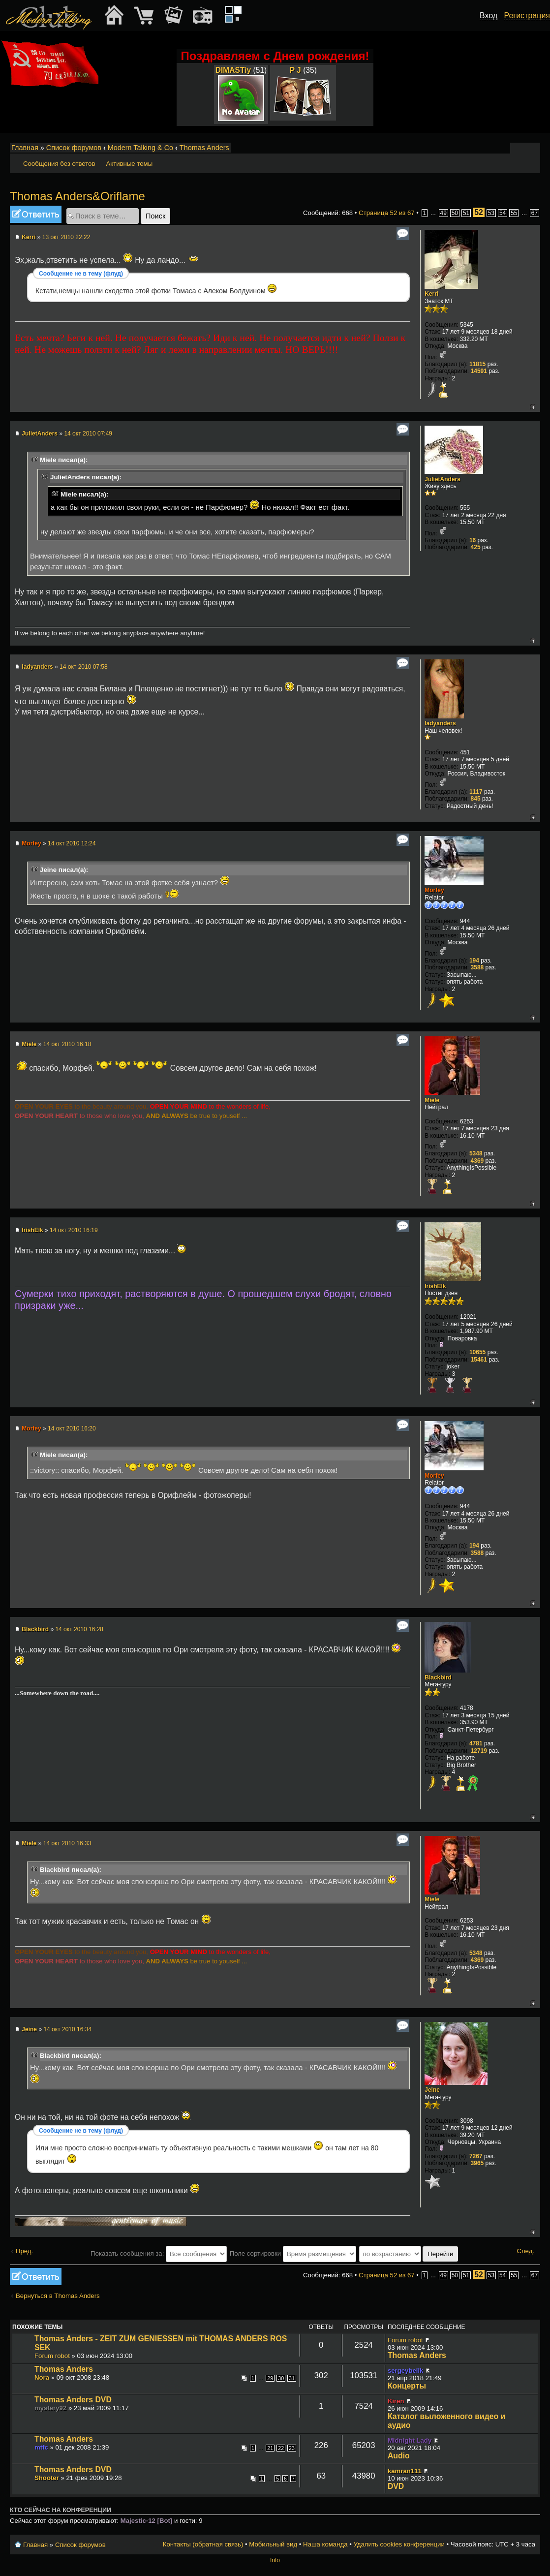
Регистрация (527, 15)
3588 (477, 967)
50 (455, 213)
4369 (477, 1160)
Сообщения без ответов (59, 163)
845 (476, 798)
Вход (488, 15)
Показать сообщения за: (159, 2253)
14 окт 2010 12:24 (72, 843)
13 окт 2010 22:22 (66, 237)
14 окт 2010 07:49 (88, 433)
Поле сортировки (293, 2253)
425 (476, 547)
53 (491, 213)
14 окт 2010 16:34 (67, 2029)
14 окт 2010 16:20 (72, 1428)
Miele (29, 1044)
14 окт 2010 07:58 (84, 666)
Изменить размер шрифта (520, 148)
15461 (479, 1359)
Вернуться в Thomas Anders (58, 2295)
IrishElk (32, 1230)
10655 (477, 1352)
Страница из (387, 213)
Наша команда (325, 2544)
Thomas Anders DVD (73, 2399)
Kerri (28, 237)
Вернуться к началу (532, 406)
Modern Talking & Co (140, 148)
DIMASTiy (233, 70)
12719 (479, 1750)
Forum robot (52, 2355)
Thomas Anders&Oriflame (77, 196)
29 (270, 2378)
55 (514, 213)
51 (466, 213)
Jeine (29, 2029)
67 (534, 213)
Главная (24, 148)
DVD (396, 2486)
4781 (476, 1743)
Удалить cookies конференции (398, 2544)
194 (474, 960)
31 (292, 2378)
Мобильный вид (533, 148)
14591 (479, 371)
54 (502, 213)
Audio (399, 2456)
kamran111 (405, 2471)
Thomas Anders (204, 148)
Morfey (31, 843)
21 (270, 2448)
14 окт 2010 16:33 (67, 1843)
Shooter (46, 2478)
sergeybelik (406, 2370)
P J (295, 70)
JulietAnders (40, 433)
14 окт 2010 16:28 (79, 1629)
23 (292, 2448)
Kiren (396, 2401)
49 (443, 213)
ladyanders (37, 666)
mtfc (41, 2447)
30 (281, 2378)
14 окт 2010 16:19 (74, 1230)
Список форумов (73, 148)
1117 (476, 791)
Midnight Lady (409, 2440)
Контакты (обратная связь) (203, 2544)
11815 (477, 364)
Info (275, 2560)
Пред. (24, 2251)
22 (281, 2448)
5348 (476, 1153)
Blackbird (35, 1629)
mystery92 (50, 2408)
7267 (476, 2156)
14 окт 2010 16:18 (67, 1044)
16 (472, 540)
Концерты (407, 2386)
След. (525, 2251)
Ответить (35, 214)
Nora (41, 2377)
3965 (477, 2163)
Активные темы (129, 163)
